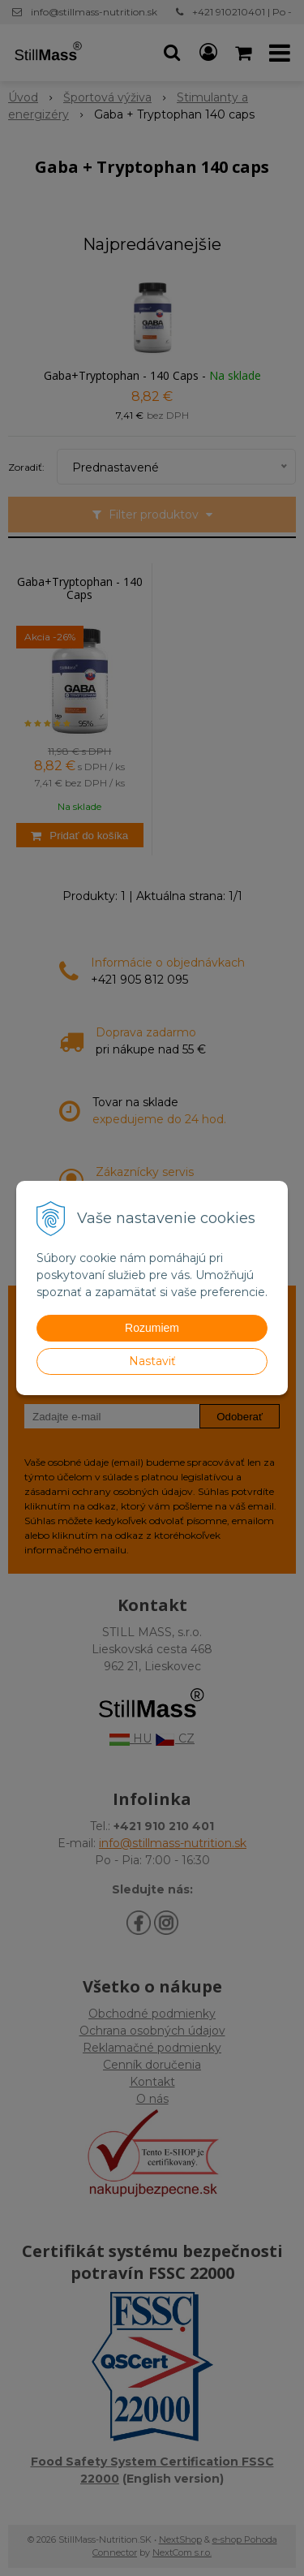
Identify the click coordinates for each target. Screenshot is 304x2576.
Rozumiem (152, 1327)
